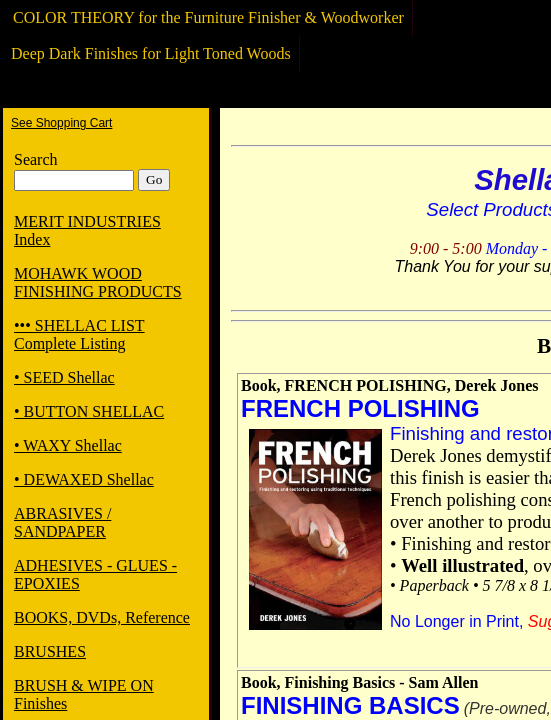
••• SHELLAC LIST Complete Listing (79, 334)
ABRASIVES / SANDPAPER (62, 522)
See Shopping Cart (61, 123)
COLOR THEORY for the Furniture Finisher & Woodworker (208, 17)
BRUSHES (50, 651)
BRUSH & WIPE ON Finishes (84, 694)
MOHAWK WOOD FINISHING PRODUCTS (98, 282)
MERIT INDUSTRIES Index (87, 230)
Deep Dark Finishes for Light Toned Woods (151, 53)
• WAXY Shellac (68, 445)
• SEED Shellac (64, 377)
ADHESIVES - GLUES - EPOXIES (95, 574)
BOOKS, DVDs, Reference (102, 617)
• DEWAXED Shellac (84, 479)
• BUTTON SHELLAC (89, 411)
